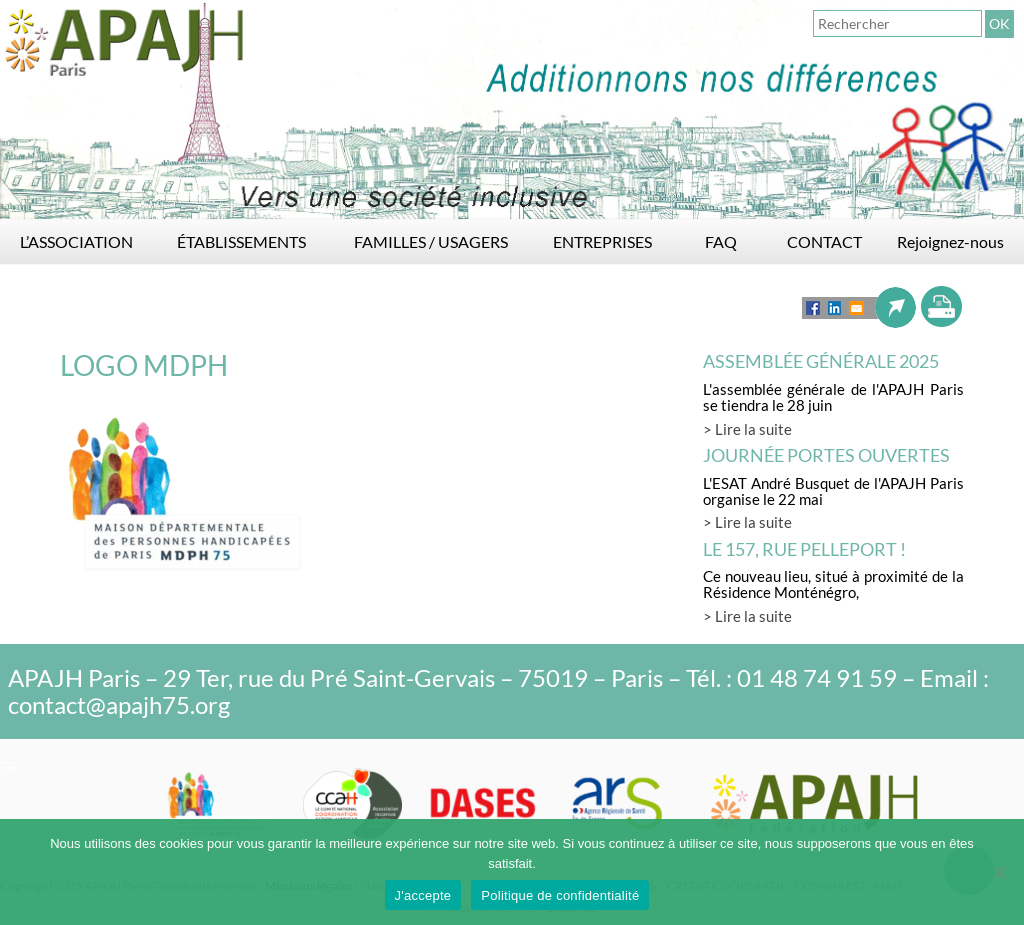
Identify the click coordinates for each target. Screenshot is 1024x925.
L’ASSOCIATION (76, 241)
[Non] (999, 872)
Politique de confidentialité (560, 895)
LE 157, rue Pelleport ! (804, 549)
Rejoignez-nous (950, 241)
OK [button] (999, 23)
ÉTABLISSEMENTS (241, 241)
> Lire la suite (747, 429)
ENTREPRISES (602, 241)
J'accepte (423, 895)
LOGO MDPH (144, 365)
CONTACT (824, 241)
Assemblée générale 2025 (821, 361)
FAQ (721, 241)
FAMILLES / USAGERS (431, 241)
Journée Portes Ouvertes (826, 455)
